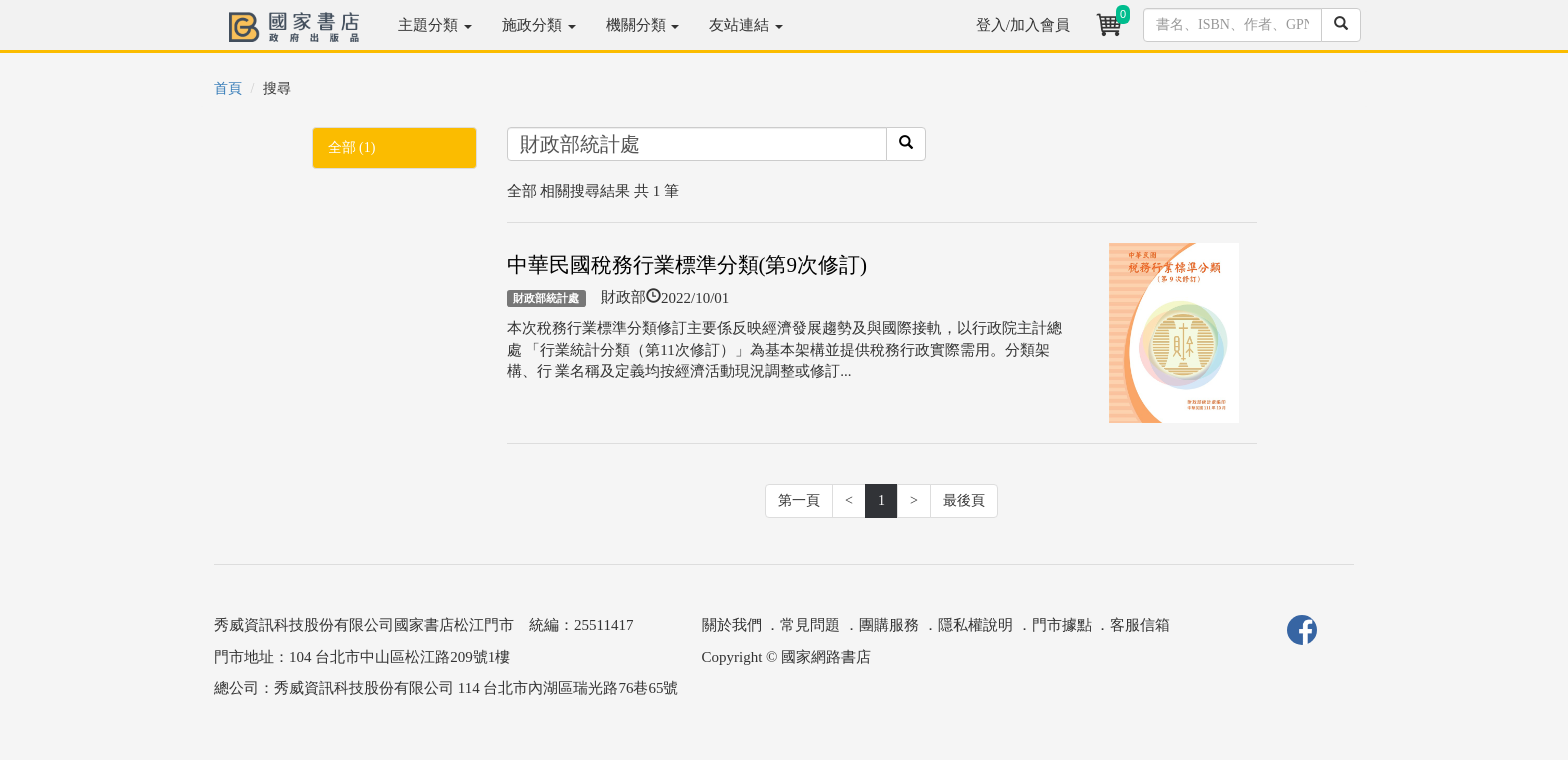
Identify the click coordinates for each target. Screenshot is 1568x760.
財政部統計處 (546, 298)
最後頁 (964, 500)
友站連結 (746, 25)
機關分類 (643, 25)
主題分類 (435, 25)
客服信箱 (1140, 625)
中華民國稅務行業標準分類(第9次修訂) (687, 265)
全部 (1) (352, 147)
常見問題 (810, 625)
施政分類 (539, 25)
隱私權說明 (975, 625)
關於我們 (732, 625)
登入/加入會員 (1023, 25)
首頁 (228, 88)
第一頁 (799, 500)
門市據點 (1062, 625)
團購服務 (889, 625)
